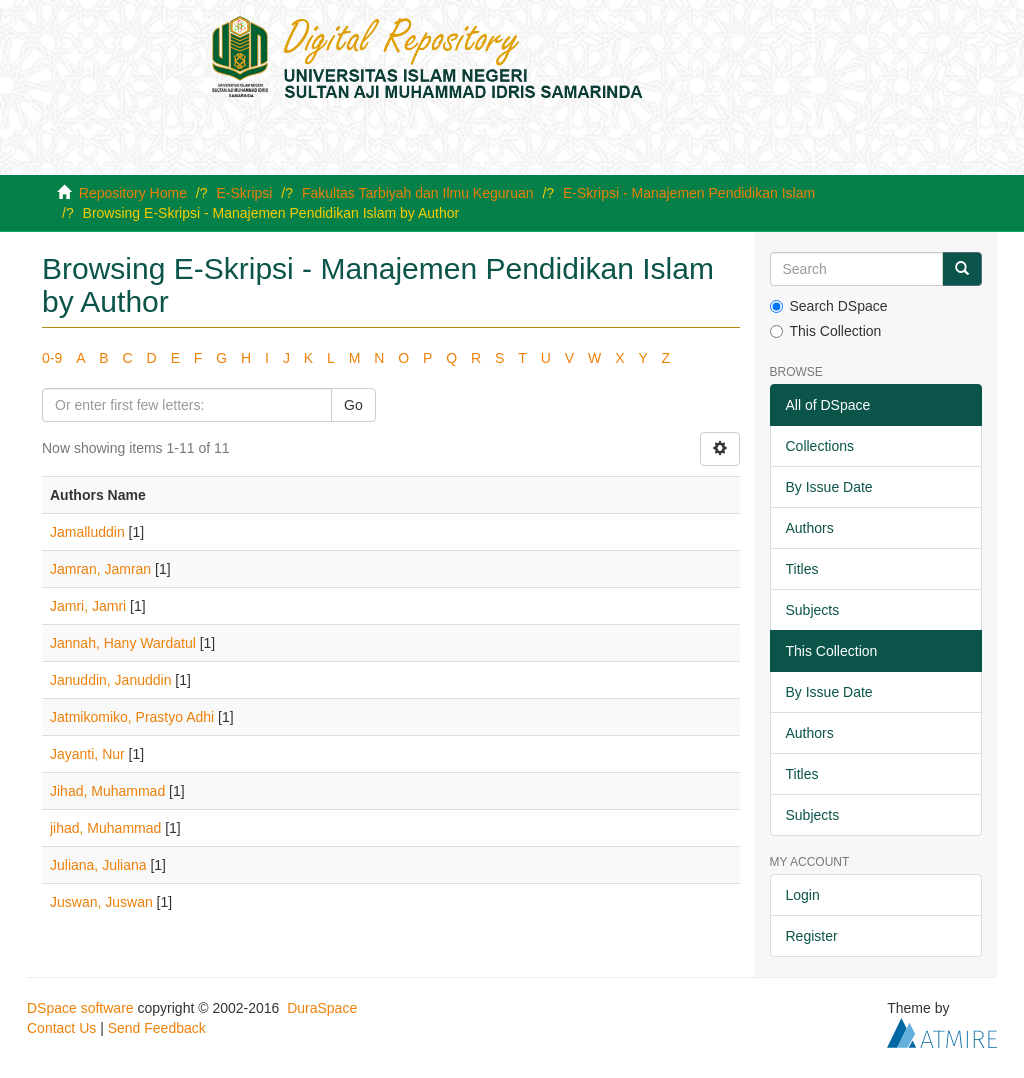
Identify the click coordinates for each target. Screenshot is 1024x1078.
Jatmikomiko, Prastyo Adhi (132, 717)
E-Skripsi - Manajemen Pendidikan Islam (689, 193)
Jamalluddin (87, 532)
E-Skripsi (244, 193)
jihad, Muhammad (105, 828)
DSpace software (80, 1008)
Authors (810, 528)
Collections (820, 446)
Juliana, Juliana (98, 865)
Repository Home (133, 193)
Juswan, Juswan (101, 902)
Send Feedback (157, 1028)
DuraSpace (322, 1008)
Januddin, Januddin (110, 680)
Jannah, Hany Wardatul (123, 643)
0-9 (52, 358)
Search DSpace (829, 306)
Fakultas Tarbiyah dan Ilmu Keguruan (418, 193)
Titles (802, 569)
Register (812, 936)
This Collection (826, 331)
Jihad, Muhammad (107, 791)
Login (803, 895)
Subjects (813, 610)
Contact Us (61, 1028)
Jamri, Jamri (88, 606)
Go (353, 405)
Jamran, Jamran (100, 569)
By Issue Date (829, 487)
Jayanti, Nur (87, 754)
